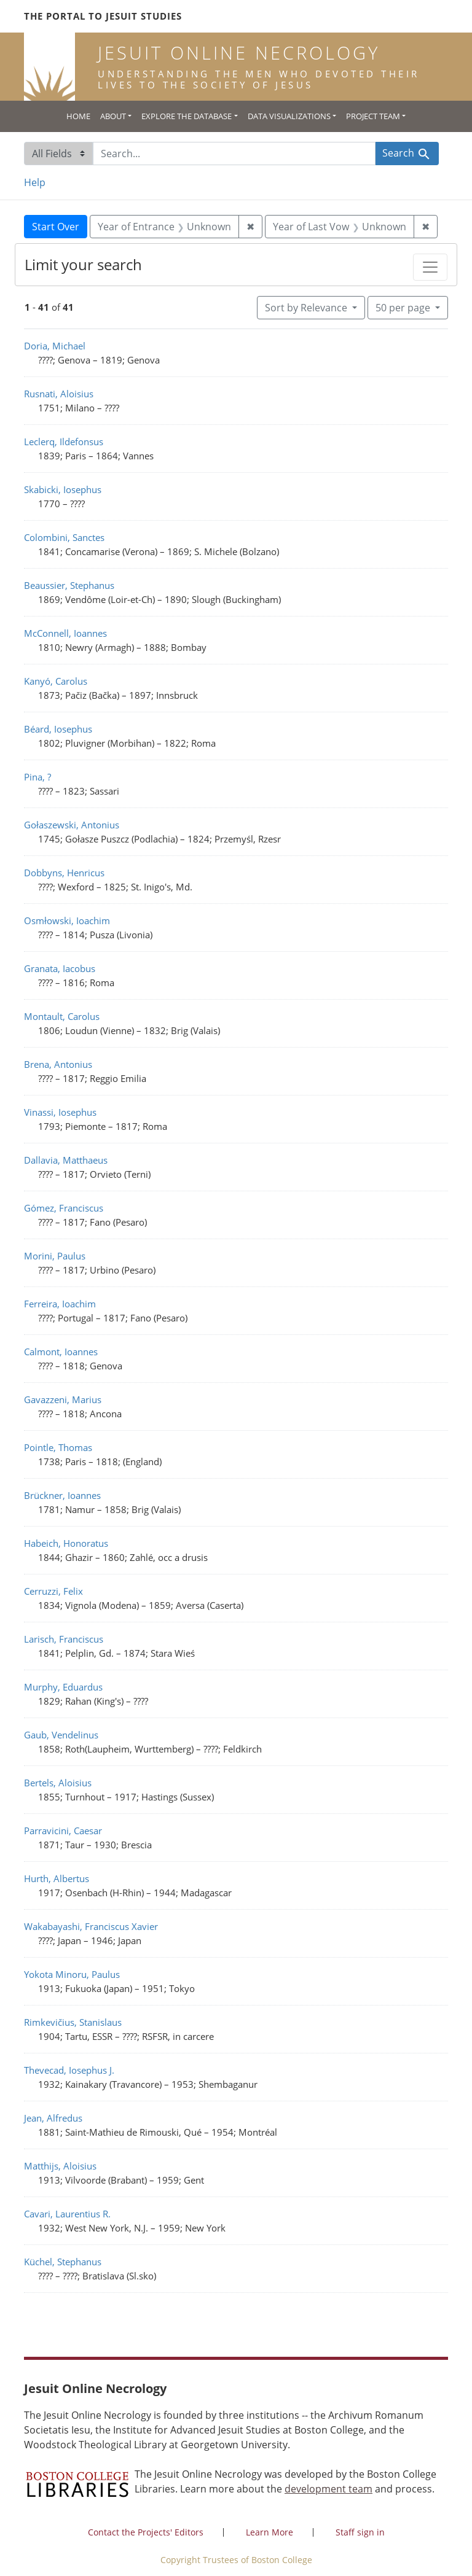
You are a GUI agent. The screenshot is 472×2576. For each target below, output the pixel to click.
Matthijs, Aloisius (60, 2166)
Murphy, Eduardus (63, 1687)
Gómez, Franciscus (63, 1208)
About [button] (113, 116)
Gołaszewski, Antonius (71, 825)
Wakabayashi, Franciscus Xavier (91, 1926)
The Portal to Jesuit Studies (103, 16)
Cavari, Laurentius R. (67, 2214)
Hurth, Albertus (56, 1878)
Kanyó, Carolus (55, 681)
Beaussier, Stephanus (69, 585)
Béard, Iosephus (58, 729)
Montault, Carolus (62, 1016)
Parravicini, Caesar (63, 1830)
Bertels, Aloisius (58, 1782)
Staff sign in (360, 2532)
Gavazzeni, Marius (62, 1399)
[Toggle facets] (430, 267)
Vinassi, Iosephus (60, 1112)
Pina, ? (37, 777)
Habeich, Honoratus (66, 1543)
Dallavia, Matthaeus (66, 1160)
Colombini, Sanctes (64, 537)
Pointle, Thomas (58, 1447)
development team (328, 2489)
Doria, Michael (54, 346)
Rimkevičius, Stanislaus (73, 2022)
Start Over (55, 226)
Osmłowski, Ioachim (67, 920)
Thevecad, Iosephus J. (69, 2070)
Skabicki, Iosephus (62, 489)
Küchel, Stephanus (62, 2261)
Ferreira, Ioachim (60, 1304)
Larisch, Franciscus (63, 1639)
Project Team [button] (373, 116)
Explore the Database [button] (186, 116)
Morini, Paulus (54, 1256)
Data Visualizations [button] (289, 116)
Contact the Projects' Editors (145, 2532)
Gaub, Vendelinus (61, 1735)
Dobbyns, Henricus (64, 872)
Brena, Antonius (58, 1064)
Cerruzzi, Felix (53, 1591)
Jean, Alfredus (53, 2118)
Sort (307, 307)
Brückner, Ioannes (62, 1495)
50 (404, 307)
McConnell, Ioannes (65, 633)
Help (34, 182)
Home (78, 116)
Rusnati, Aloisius (58, 393)
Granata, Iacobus (59, 968)
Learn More (269, 2532)
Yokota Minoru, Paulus (72, 1974)
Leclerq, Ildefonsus (63, 441)
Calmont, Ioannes (61, 1351)
